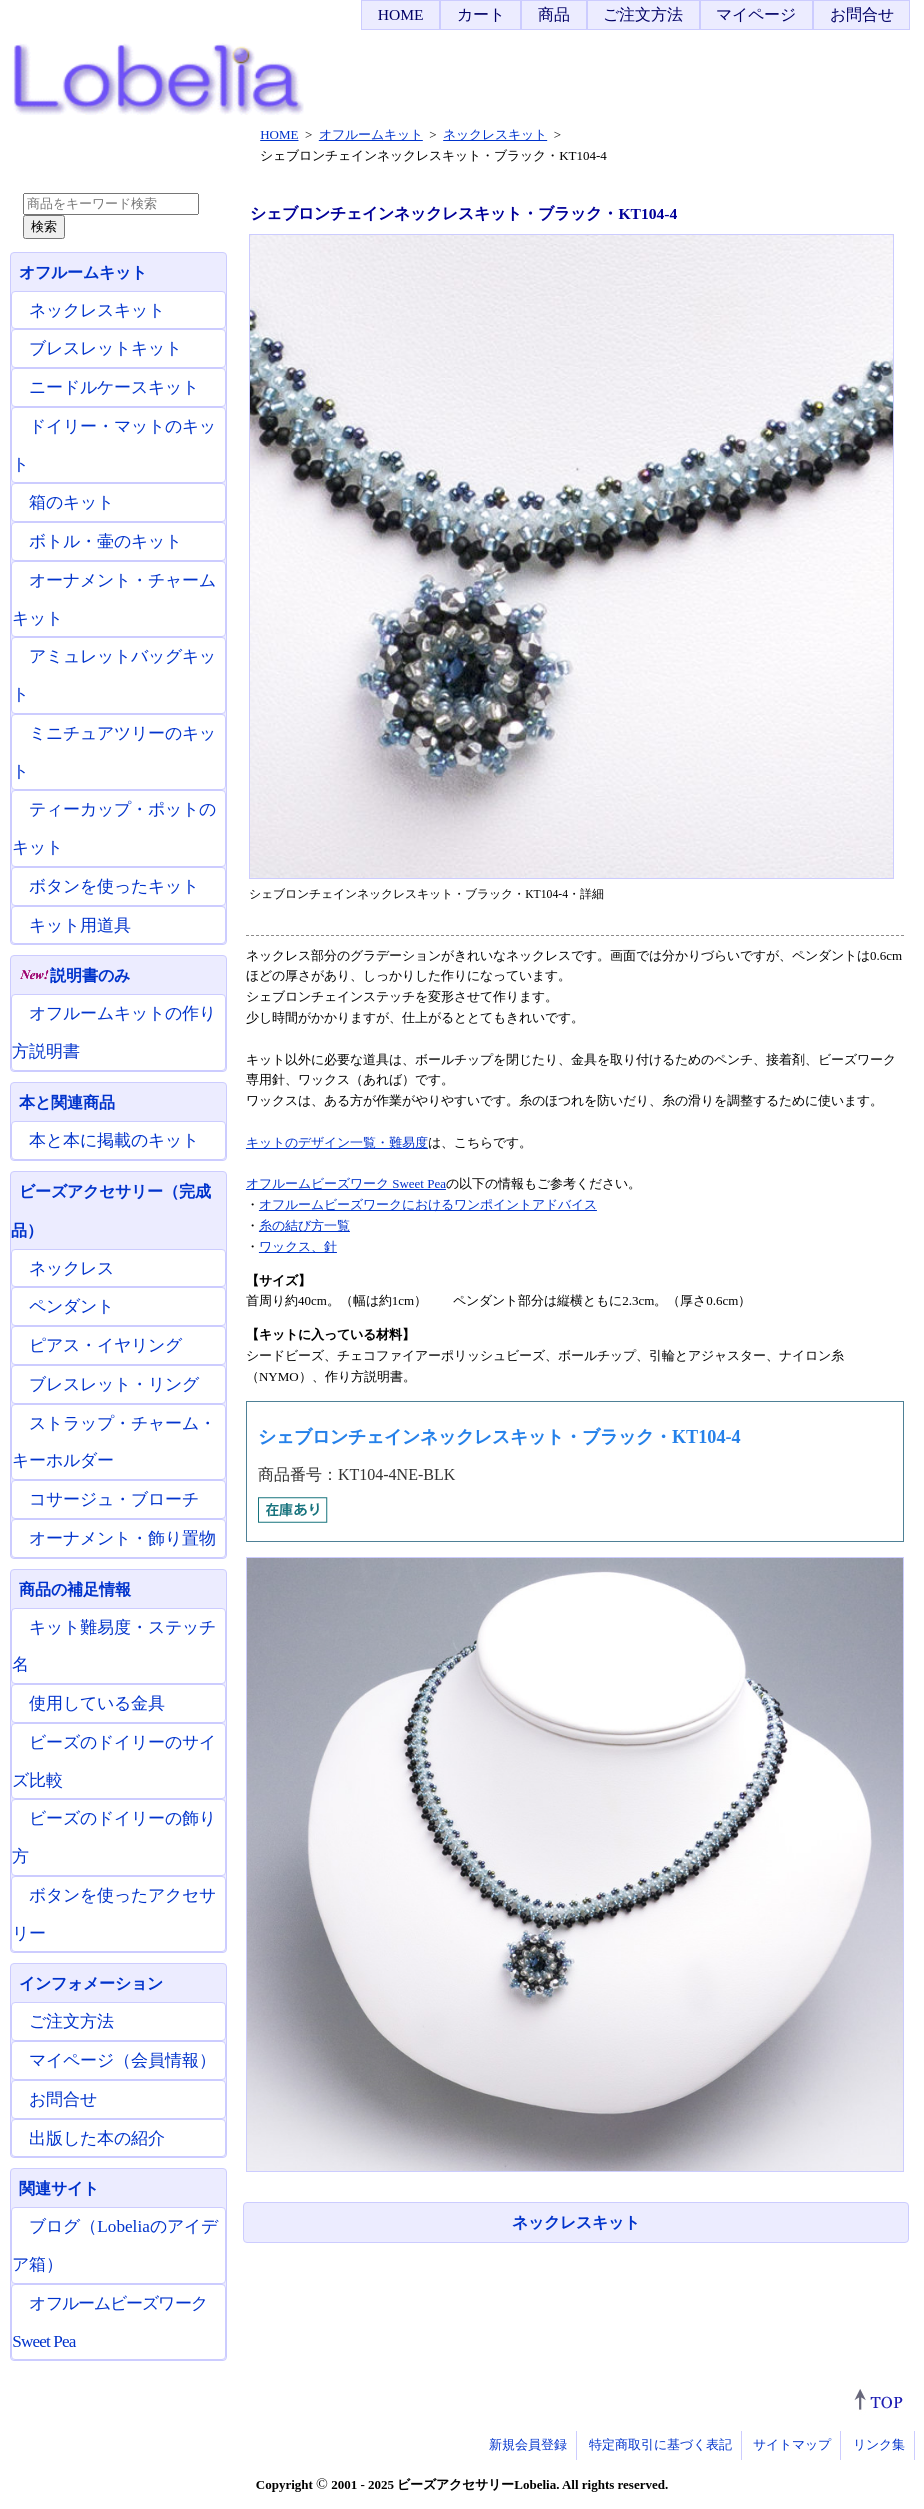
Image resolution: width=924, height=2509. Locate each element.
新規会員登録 (528, 2444)
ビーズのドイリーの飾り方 (114, 1837)
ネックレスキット (576, 2222)
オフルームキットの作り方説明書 (114, 1032)
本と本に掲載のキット (114, 1140)
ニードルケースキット (114, 387)
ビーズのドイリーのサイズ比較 (114, 1761)
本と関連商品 (67, 1102)
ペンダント (71, 1306)
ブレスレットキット (105, 348)
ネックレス (71, 1268)
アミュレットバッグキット (114, 675)
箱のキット (71, 502)
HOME (401, 14)
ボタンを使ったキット (114, 886)
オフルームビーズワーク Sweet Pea (346, 1183)
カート (481, 14)
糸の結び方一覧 (304, 1225)
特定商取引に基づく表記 (660, 2444)
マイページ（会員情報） (122, 2060)
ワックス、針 (298, 1246)
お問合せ (862, 14)
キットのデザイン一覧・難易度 (337, 1142)
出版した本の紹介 (97, 2138)
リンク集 (879, 2444)
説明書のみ (74, 975)
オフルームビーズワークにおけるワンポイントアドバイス (428, 1204)
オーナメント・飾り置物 (122, 1538)
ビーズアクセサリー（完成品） (111, 1211)
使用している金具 (97, 1703)
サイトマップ (792, 2444)
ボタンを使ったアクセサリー (114, 1914)
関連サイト (59, 2188)
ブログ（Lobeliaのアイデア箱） (115, 2245)
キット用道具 (80, 925)
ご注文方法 (643, 14)
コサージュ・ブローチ (114, 1499)
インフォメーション (91, 1983)
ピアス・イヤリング (105, 1345)
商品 (554, 14)
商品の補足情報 (75, 1589)
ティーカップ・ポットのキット (114, 828)
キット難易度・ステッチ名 (114, 1646)
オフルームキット (83, 272)
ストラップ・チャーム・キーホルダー (114, 1442)
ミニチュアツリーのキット (114, 752)
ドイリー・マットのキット (114, 445)
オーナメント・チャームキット (114, 599)
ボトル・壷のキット (105, 541)
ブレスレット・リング (114, 1384)
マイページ (756, 14)
